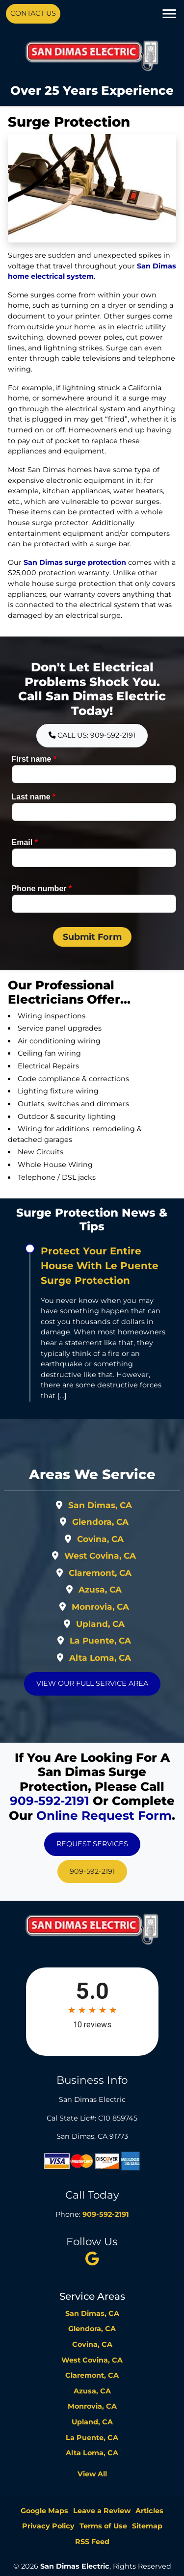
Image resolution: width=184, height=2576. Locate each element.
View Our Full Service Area (92, 1683)
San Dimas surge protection (75, 562)
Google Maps (44, 2510)
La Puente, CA (100, 1641)
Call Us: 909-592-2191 (92, 735)
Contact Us (33, 13)
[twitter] (92, 2258)
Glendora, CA (100, 1522)
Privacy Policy (48, 2526)
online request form (104, 1815)
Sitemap (147, 2526)
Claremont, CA (100, 1573)
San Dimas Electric (74, 2566)
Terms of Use (103, 2526)
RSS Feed (92, 2541)
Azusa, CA (100, 1589)
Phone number (42, 888)
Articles (149, 2510)
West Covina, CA (100, 1556)
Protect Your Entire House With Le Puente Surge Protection (99, 1265)
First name (34, 759)
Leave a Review (102, 2510)
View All (92, 2474)
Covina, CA (100, 1539)
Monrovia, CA (100, 1607)
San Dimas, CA (100, 1505)
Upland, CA (100, 1624)
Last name (34, 797)
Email (25, 842)
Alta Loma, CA (100, 1658)
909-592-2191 (49, 1800)
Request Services (92, 1843)
